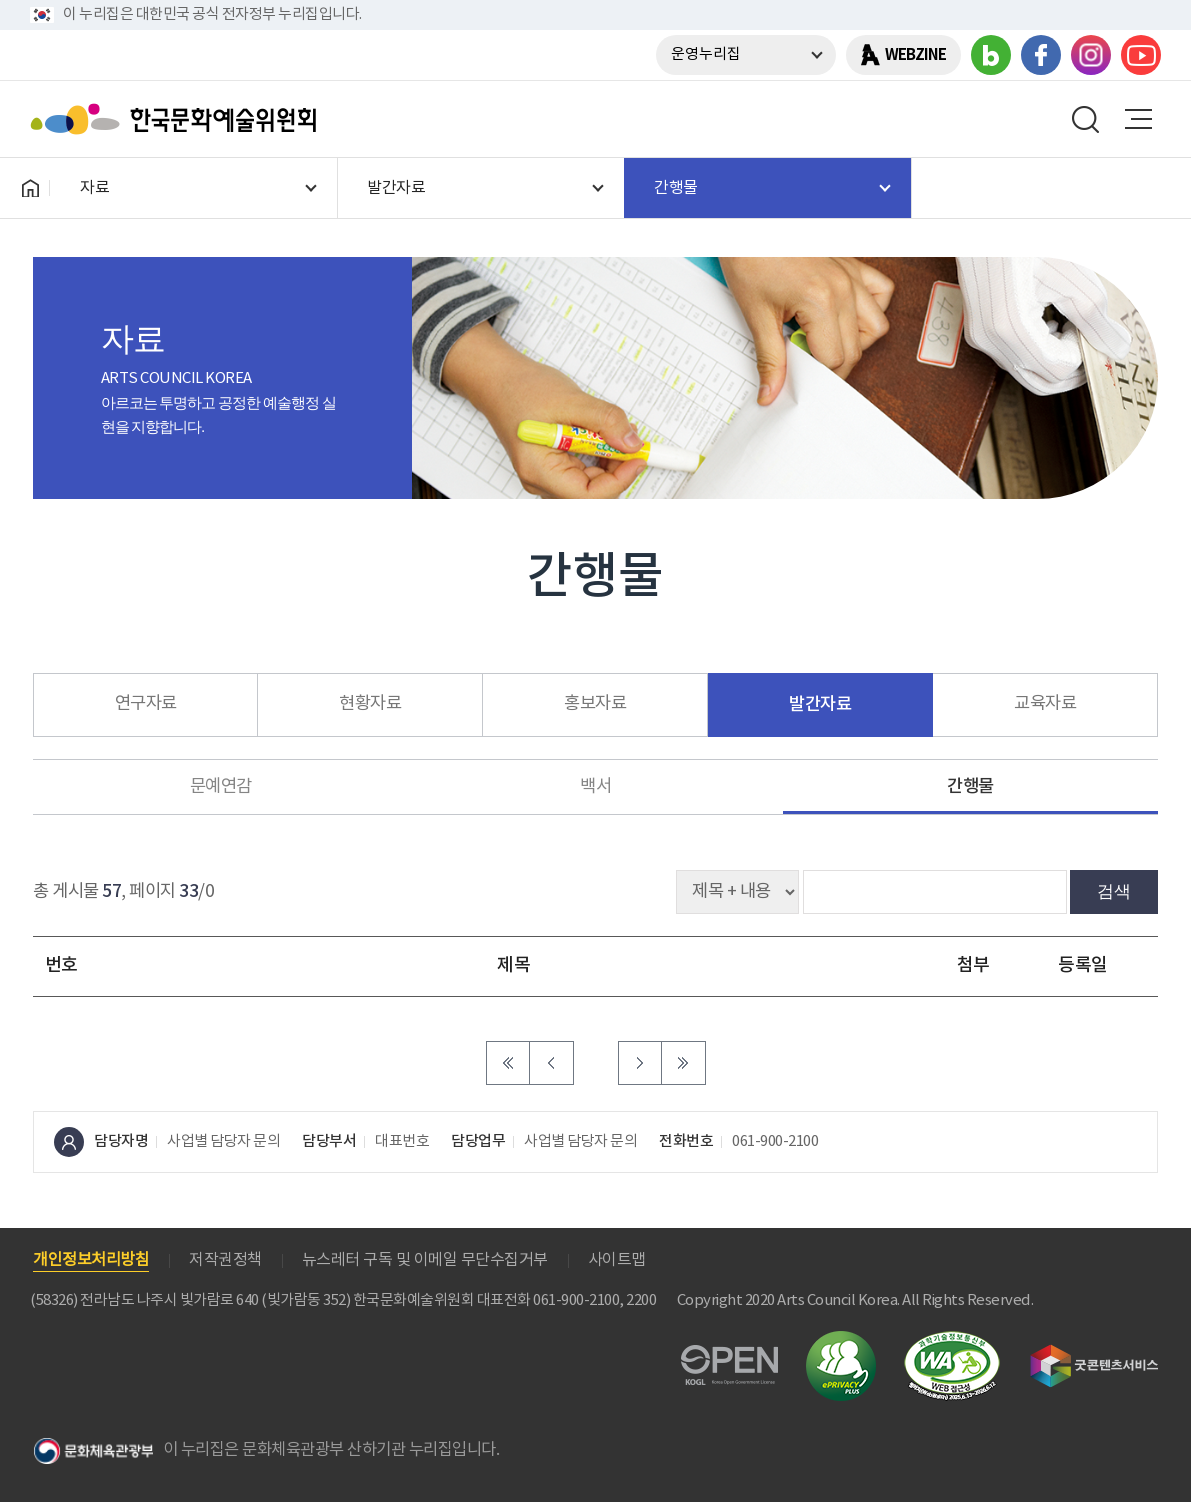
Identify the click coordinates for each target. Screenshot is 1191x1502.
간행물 (970, 786)
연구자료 (146, 704)
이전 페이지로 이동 (552, 1063)
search (1086, 119)
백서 (595, 787)
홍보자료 (595, 704)
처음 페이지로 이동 (508, 1063)
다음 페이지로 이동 (640, 1063)
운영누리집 (706, 54)
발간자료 (820, 704)
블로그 (991, 55)
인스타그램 (1091, 55)
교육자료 (1045, 704)
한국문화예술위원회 (178, 119)
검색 (1114, 891)
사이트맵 (617, 1260)
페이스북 (1041, 55)
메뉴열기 (1138, 119)
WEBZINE (915, 55)
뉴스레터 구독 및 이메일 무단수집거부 (425, 1260)
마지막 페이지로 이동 (684, 1063)
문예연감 (221, 787)
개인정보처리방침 (91, 1260)
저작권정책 (225, 1260)
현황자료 (370, 704)
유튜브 (1141, 55)
